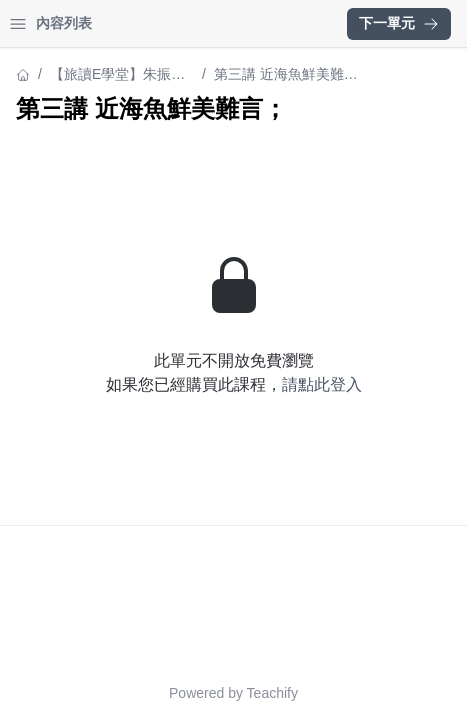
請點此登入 (322, 384)
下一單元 (399, 23)
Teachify (272, 693)
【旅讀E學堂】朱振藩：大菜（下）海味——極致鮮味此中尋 (113, 75)
